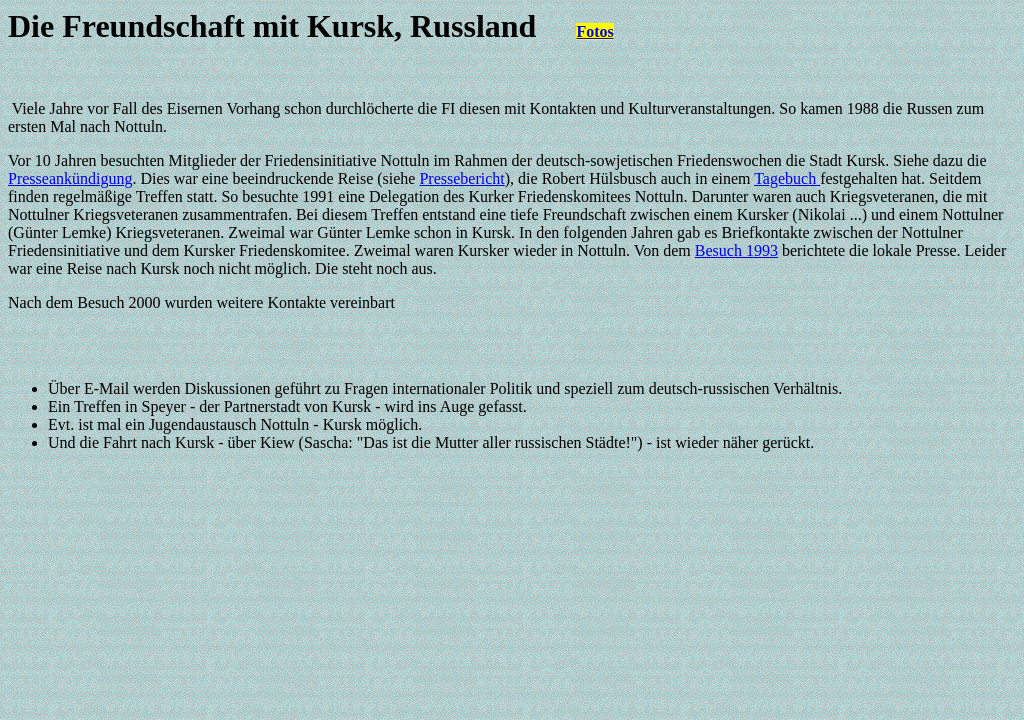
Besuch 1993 (736, 250)
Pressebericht (461, 178)
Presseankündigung (70, 178)
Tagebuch (787, 178)
